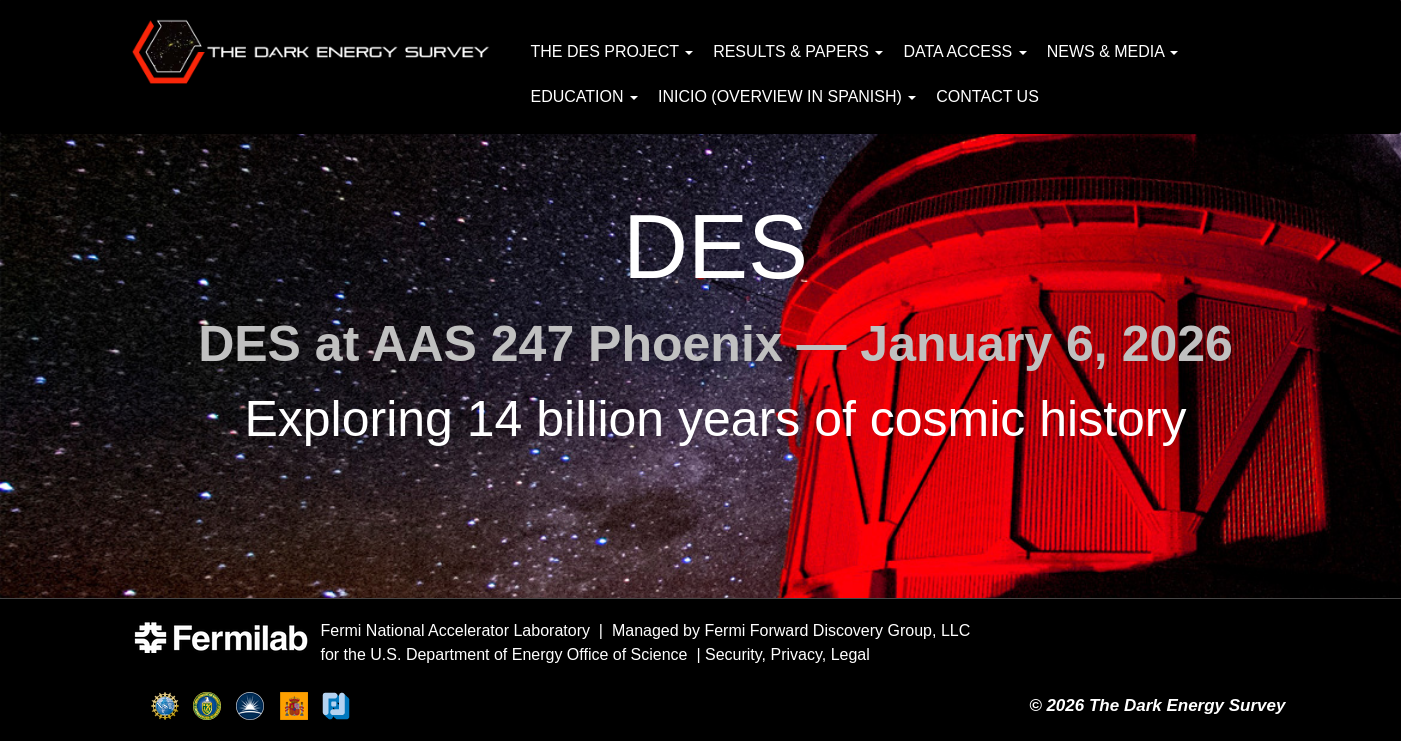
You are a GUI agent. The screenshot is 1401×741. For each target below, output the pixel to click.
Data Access (964, 51)
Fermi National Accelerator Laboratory (455, 630)
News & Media (1113, 51)
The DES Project (612, 51)
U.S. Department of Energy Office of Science (528, 654)
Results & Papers (798, 51)
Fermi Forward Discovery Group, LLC (837, 630)
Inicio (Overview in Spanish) (787, 96)
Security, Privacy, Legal (787, 654)
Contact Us (987, 96)
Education (584, 96)
